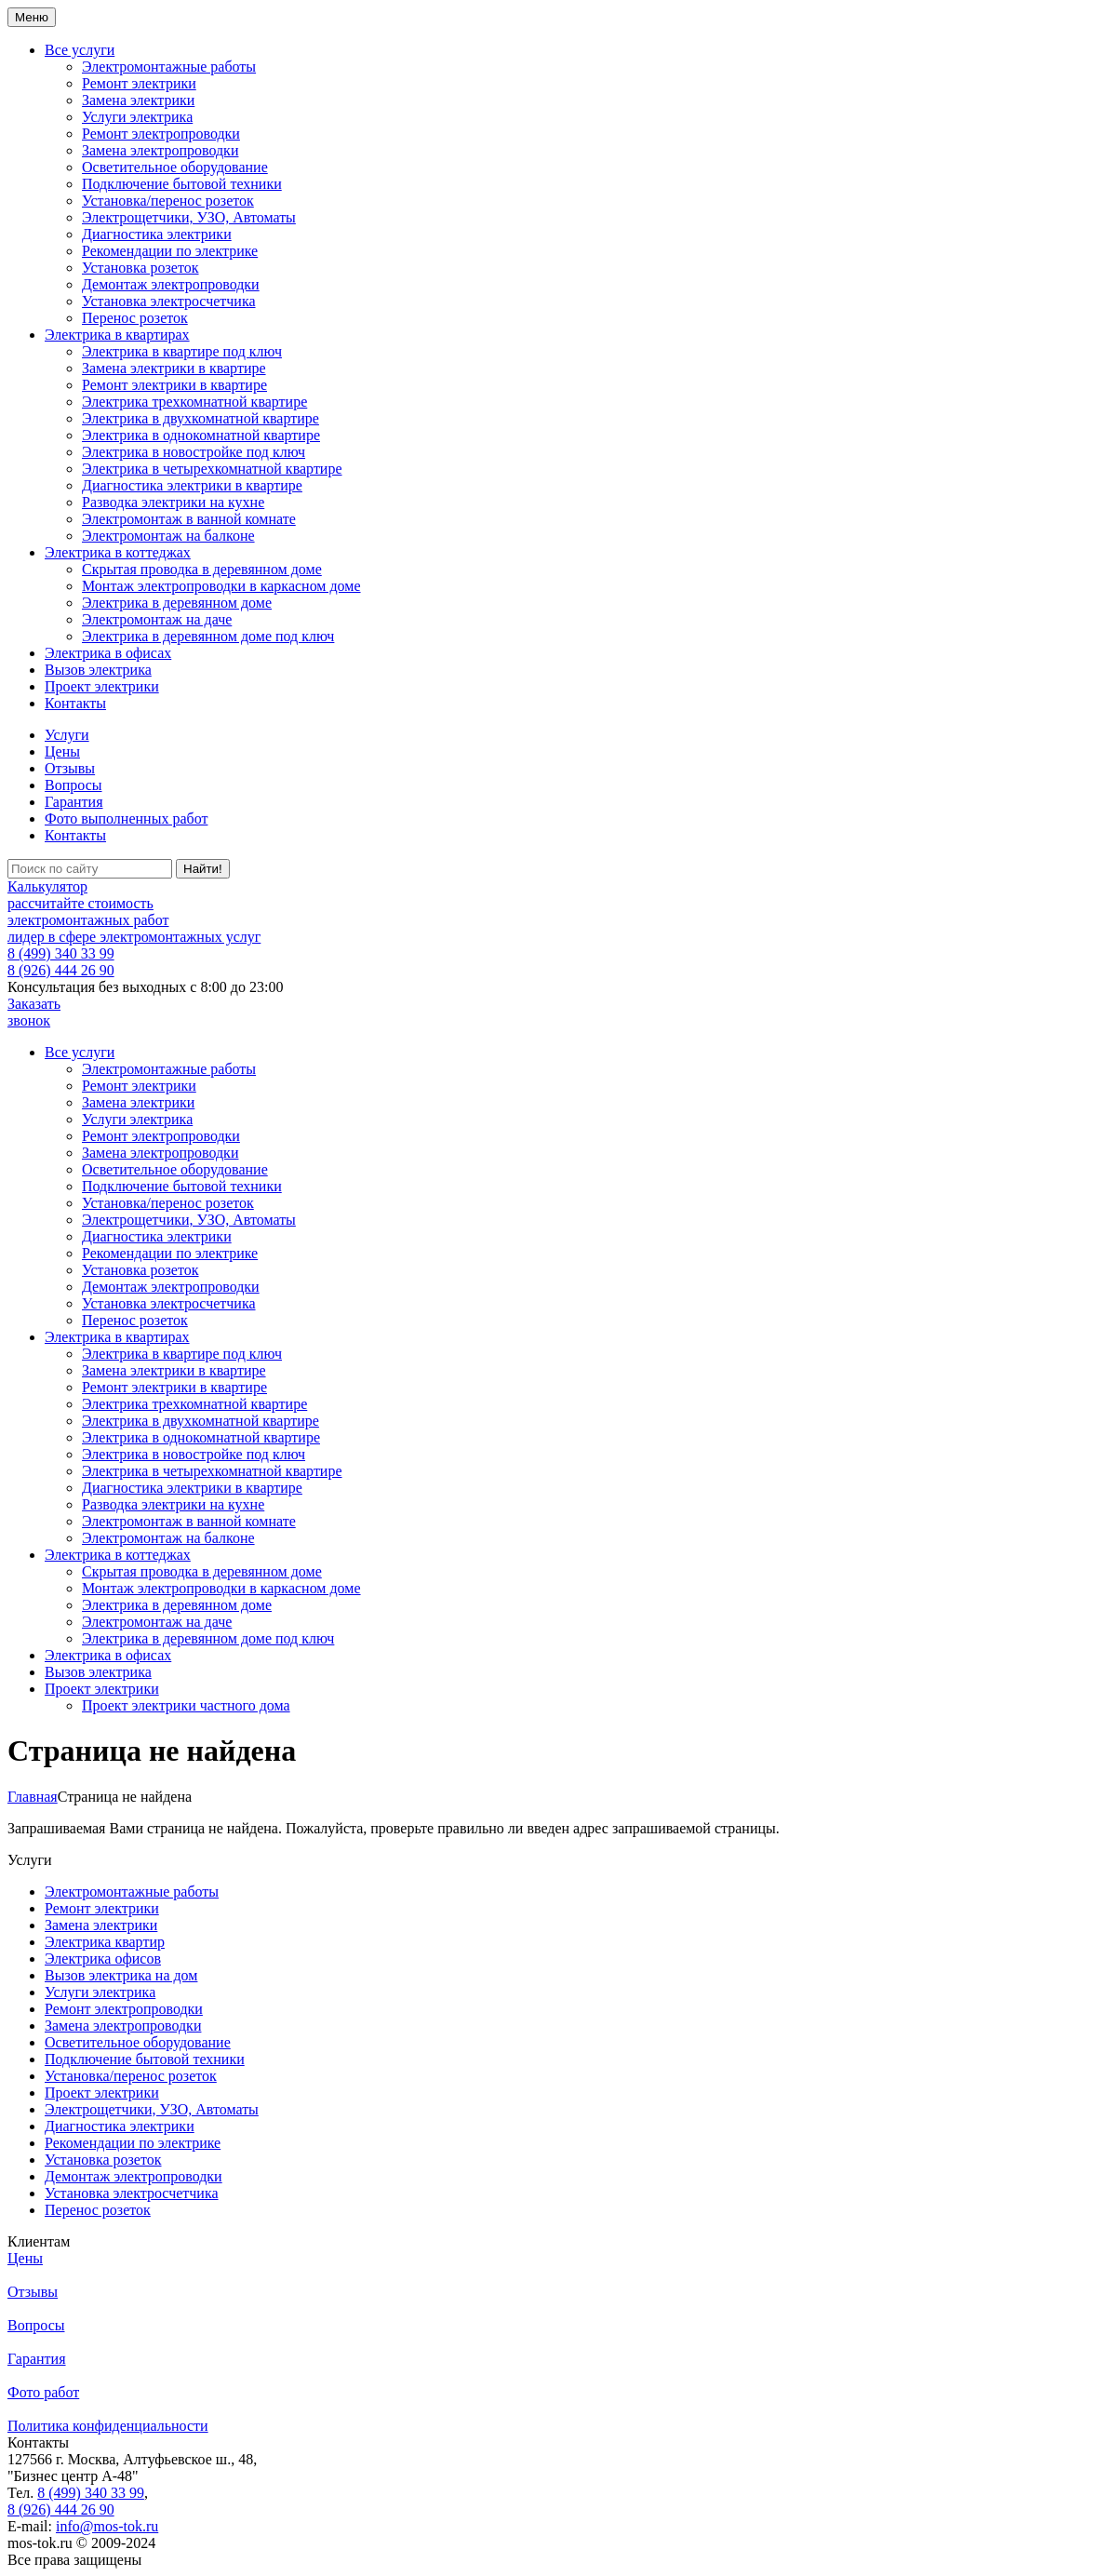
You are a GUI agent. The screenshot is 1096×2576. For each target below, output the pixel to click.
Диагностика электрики (157, 234)
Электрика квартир (105, 1942)
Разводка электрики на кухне (173, 502)
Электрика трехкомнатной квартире (194, 401)
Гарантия (74, 802)
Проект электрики (102, 686)
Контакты (75, 703)
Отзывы (70, 768)
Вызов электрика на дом (121, 1975)
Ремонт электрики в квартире (174, 385)
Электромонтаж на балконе (168, 535)
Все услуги (79, 50)
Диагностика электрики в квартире (192, 485)
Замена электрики (138, 100)
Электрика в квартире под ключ (182, 351)
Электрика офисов (103, 1958)
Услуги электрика (137, 117)
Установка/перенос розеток (168, 200)
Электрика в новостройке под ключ (193, 452)
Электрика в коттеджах (118, 552)
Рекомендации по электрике (170, 251)
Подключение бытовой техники (182, 184)
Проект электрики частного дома (186, 1705)
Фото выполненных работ (126, 818)
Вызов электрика (98, 670)
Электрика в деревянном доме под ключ (208, 636)
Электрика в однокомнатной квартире (201, 435)
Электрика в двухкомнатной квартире (200, 418)
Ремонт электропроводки (161, 133)
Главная (32, 1797)
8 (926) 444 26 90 (60, 970)
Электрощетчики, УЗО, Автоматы (189, 217)
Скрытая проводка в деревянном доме (202, 569)
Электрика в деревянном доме (177, 602)
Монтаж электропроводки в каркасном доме (221, 586)
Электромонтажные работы (169, 66)
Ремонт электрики (139, 83)
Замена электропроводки (160, 150)
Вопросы (73, 785)
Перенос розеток (135, 318)
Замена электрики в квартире (174, 368)
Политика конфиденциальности (107, 2426)
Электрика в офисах (108, 653)
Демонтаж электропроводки (171, 284)
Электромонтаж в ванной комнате (189, 519)
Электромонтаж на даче (157, 619)
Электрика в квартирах (117, 334)
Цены (62, 751)
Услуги (67, 735)
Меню (31, 17)
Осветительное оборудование (175, 167)
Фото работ (43, 2392)
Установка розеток (140, 267)
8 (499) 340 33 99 (60, 953)
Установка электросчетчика (169, 301)
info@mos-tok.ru (107, 2526)
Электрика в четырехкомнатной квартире (212, 468)
